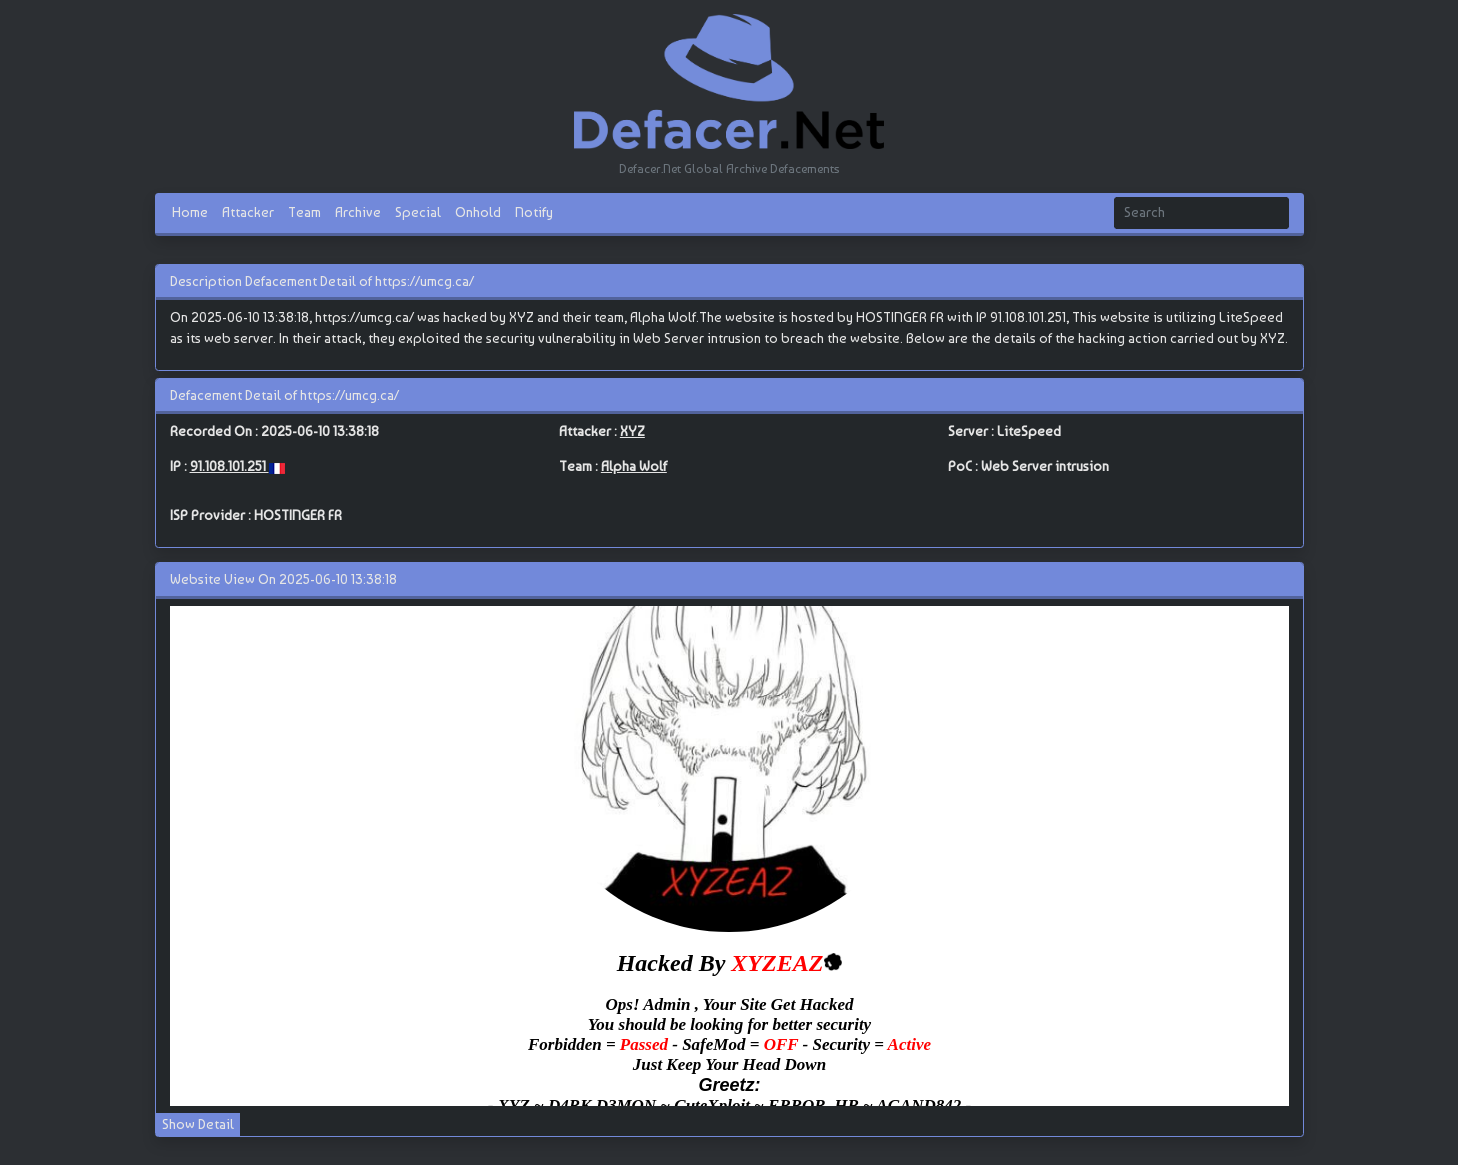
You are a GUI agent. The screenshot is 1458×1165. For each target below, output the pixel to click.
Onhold (478, 212)
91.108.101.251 (229, 466)
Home (190, 212)
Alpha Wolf (634, 466)
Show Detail (198, 1124)
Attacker (248, 212)
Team (304, 212)
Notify (534, 212)
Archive (358, 212)
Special (418, 212)
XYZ (632, 431)
